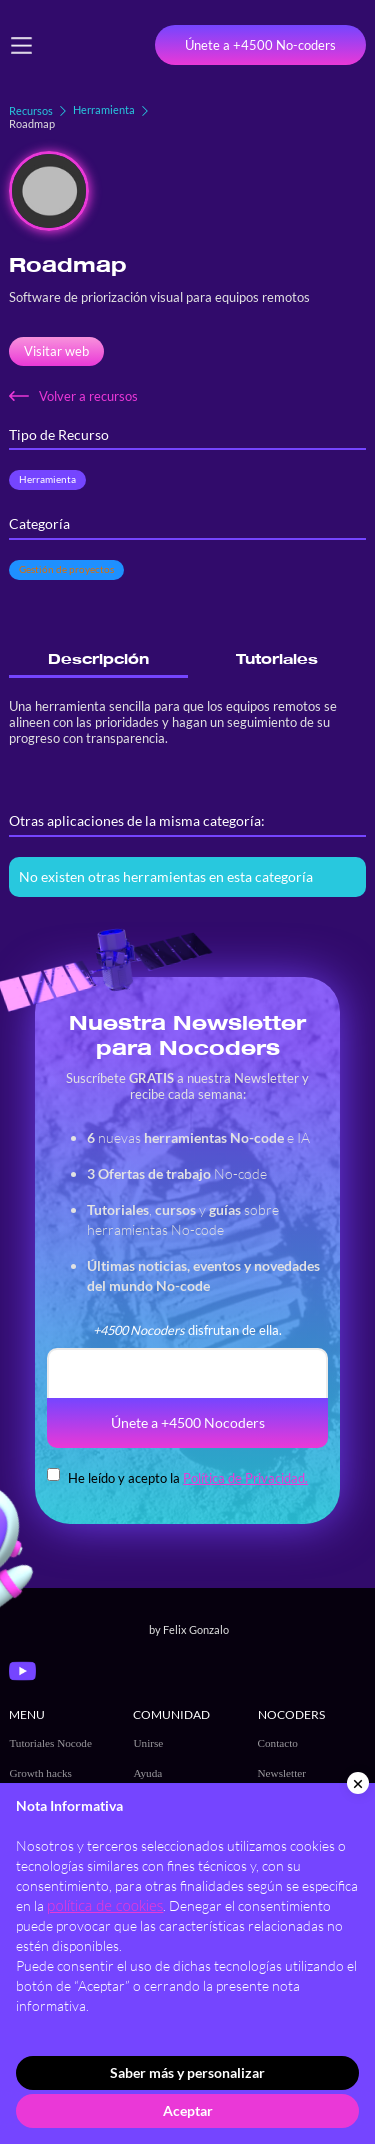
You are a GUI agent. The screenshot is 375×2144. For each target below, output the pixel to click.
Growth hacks (40, 1773)
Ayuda (147, 1773)
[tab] (98, 659)
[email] (187, 1373)
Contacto (278, 1743)
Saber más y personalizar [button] (187, 2072)
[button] (21, 45)
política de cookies (105, 1905)
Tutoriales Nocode (50, 1743)
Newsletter (282, 1773)
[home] (89, 45)
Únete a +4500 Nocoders (188, 1422)
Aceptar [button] (188, 2110)
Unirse (148, 1743)
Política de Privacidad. (245, 1478)
